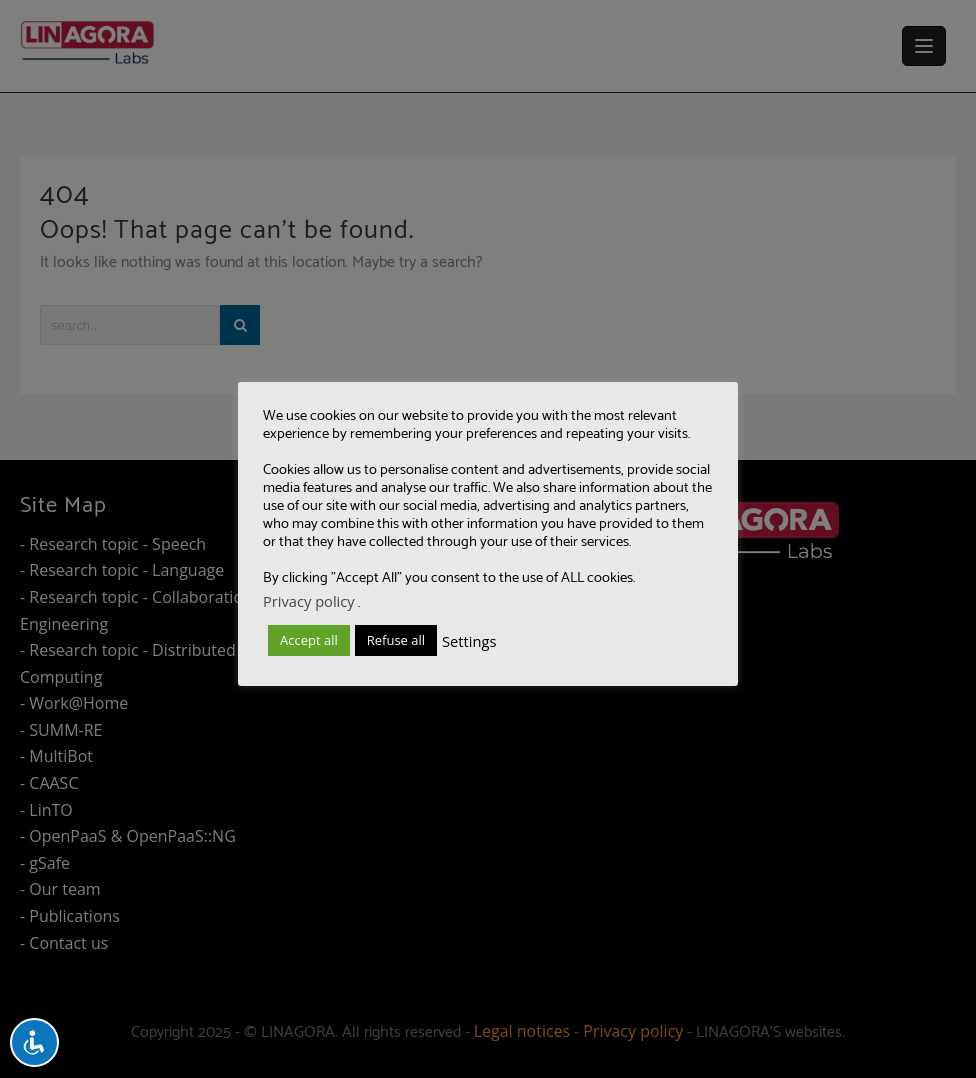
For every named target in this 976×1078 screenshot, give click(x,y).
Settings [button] (469, 641)
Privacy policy (309, 601)
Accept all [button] (309, 640)
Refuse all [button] (396, 640)
